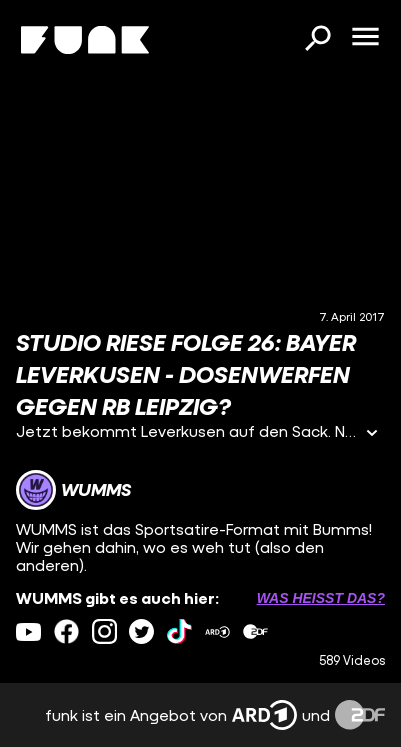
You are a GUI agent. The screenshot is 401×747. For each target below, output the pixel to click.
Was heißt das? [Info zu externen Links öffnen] (321, 598)
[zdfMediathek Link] (255, 631)
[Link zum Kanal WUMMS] (73, 490)
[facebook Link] (66, 631)
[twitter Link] (141, 631)
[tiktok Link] (179, 631)
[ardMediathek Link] (217, 631)
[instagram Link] (104, 631)
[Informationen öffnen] (372, 434)
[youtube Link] (28, 631)
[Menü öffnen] (365, 38)
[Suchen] (317, 40)
